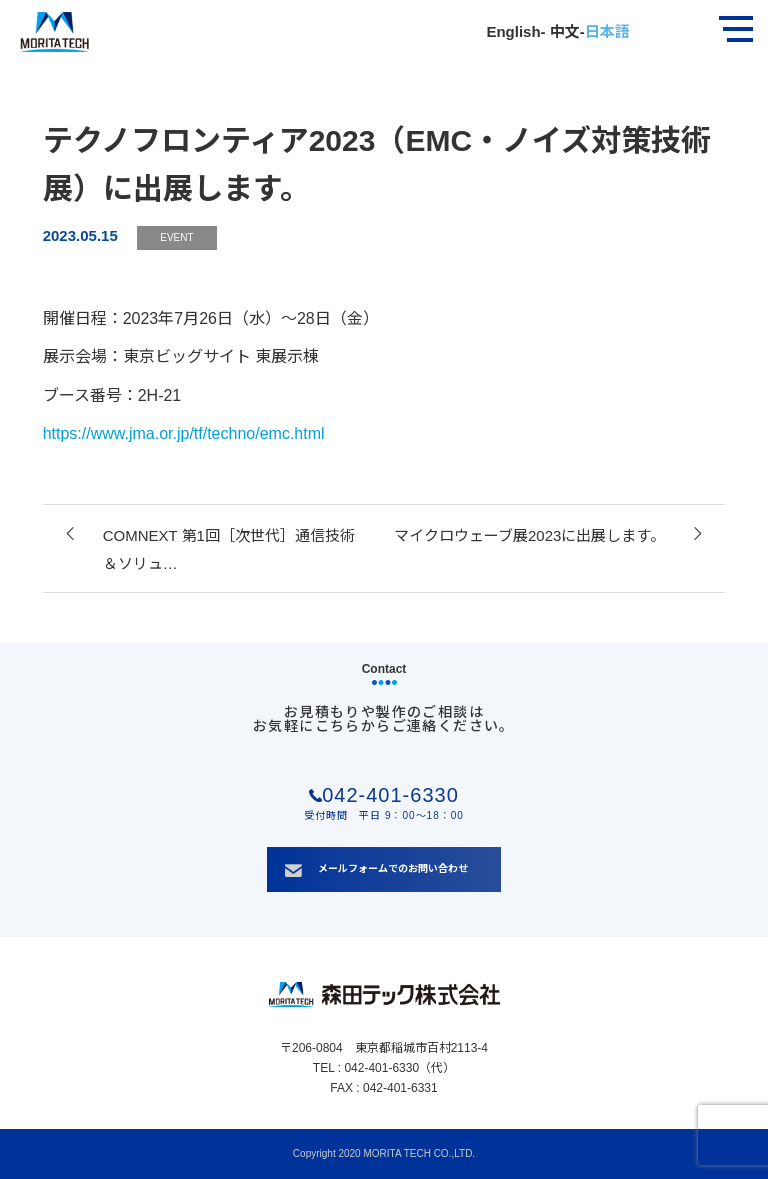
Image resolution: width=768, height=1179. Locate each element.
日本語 (607, 31)
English (513, 31)
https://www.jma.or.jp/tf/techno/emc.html (184, 433)
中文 (563, 31)
